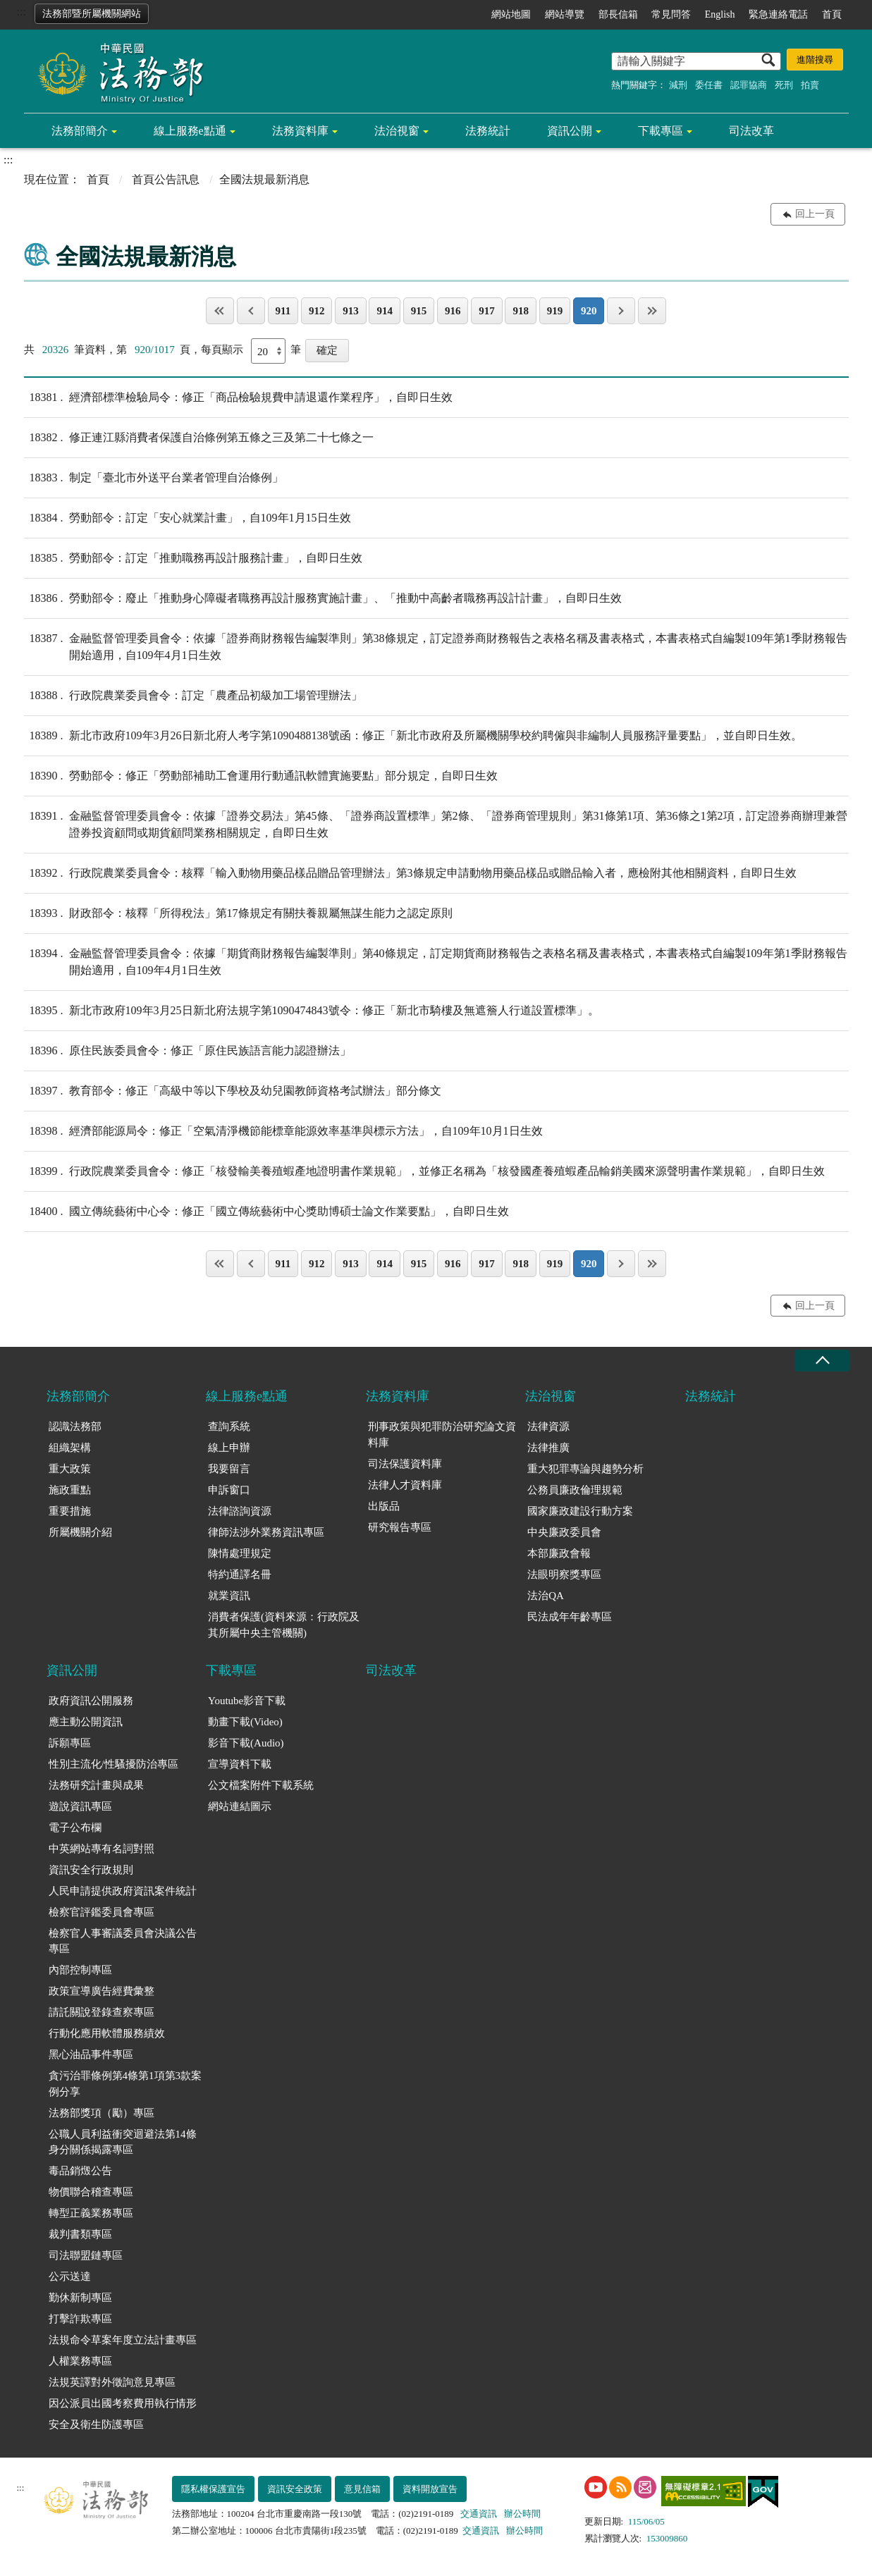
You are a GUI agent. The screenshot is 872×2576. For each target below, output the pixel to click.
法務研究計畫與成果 (96, 1785)
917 (487, 310)
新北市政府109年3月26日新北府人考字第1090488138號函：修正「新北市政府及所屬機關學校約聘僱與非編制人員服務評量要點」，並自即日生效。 (413, 735)
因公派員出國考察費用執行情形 (123, 2403)
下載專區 (660, 131)
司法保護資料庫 (405, 1463)
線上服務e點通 (190, 131)
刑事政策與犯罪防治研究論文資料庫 (442, 1434)
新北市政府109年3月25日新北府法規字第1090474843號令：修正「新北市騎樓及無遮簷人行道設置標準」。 (311, 1010)
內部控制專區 (80, 1970)
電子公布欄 (75, 1827)
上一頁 (251, 310)
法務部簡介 (79, 131)
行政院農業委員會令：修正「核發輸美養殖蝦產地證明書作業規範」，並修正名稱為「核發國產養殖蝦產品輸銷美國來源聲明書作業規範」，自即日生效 (424, 1171)
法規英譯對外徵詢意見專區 (112, 2382)
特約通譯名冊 (239, 1574)
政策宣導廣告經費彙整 (101, 1991)
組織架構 (70, 1447)
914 (384, 310)
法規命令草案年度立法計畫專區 (123, 2340)
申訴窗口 (229, 1490)
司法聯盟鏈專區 (86, 2255)
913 (351, 310)
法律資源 (548, 1426)
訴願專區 (70, 1743)
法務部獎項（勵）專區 (101, 2113)
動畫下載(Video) (245, 1721)
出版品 (384, 1506)
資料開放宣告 (430, 2489)
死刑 (784, 85)
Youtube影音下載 (246, 1700)
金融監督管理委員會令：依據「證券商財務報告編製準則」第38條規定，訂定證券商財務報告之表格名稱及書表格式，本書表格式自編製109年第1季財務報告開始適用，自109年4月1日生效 (435, 645)
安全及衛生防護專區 (96, 2424)
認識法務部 (75, 1426)
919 (555, 310)
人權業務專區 (80, 2361)
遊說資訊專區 (80, 1806)
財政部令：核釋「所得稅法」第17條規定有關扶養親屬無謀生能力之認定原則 (238, 913)
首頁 (832, 14)
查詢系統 (229, 1426)
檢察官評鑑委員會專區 (101, 1912)
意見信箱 (362, 2489)
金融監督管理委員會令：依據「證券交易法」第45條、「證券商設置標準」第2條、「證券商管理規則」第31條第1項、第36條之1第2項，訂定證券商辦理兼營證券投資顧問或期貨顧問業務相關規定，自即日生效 (435, 823)
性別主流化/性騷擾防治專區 (113, 1764)
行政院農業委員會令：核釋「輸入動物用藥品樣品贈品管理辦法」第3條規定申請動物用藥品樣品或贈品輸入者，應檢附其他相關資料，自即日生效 (410, 873)
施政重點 (70, 1490)
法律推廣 (548, 1447)
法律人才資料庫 (405, 1485)
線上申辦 (229, 1447)
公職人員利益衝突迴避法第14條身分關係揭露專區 (123, 2142)
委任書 (709, 85)
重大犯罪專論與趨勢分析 (585, 1468)
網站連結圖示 (239, 1806)
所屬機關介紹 (80, 1532)
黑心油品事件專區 (91, 2054)
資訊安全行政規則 (91, 1869)
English (720, 14)
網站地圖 (511, 14)
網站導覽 (564, 14)
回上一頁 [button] (815, 214)
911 (283, 310)
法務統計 (487, 131)
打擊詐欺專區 (80, 2318)
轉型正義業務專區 (91, 2213)
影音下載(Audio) (246, 1743)
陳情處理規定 (239, 1553)
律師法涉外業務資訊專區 (266, 1532)
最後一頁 (652, 310)
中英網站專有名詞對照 (101, 1848)
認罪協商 (748, 85)
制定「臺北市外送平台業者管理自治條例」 (153, 477)
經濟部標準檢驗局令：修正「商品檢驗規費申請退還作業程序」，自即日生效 (238, 397)
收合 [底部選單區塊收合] (821, 1361)
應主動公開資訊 (86, 1721)
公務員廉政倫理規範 (574, 1490)
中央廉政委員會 (564, 1532)
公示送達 (70, 2276)
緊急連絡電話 (778, 14)
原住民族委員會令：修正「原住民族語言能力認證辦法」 (187, 1050)
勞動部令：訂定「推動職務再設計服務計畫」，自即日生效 (193, 558)
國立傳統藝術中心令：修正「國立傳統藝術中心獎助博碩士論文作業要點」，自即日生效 (266, 1211)
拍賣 (810, 85)
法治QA (545, 1595)
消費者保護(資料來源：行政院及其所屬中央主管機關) (284, 1625)
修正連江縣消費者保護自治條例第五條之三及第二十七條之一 (199, 437)
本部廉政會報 (559, 1553)
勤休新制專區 (80, 2297)
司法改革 (751, 131)
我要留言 (229, 1468)
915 (419, 310)
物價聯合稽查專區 (91, 2192)
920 (589, 310)
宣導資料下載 (239, 1764)
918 (520, 310)
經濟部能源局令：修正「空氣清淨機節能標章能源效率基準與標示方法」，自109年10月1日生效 (283, 1131)
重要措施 (70, 1511)
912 (317, 310)
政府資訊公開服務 (91, 1700)
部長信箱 (618, 14)
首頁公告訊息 (165, 179)
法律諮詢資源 (239, 1511)
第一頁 (220, 310)
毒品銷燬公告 (80, 2170)
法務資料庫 (300, 131)
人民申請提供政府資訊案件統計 (123, 1891)
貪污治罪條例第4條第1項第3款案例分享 (125, 2083)
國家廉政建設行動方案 (580, 1511)
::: (21, 12)
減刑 (678, 85)
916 (453, 310)
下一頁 (621, 310)
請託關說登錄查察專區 (101, 2012)
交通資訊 (478, 2513)
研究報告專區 (399, 1527)
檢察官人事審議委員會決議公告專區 (123, 1941)
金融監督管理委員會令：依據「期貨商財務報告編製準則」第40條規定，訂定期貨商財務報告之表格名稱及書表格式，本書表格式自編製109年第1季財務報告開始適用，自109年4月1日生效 (435, 960)
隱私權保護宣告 (213, 2489)
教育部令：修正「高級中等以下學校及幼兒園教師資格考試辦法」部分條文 (232, 1091)
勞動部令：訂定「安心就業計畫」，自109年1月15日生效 (187, 518)
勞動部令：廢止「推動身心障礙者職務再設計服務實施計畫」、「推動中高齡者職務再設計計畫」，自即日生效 (323, 598)
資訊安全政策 (294, 2489)
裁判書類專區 (80, 2234)
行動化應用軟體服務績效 (107, 2033)
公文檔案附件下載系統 (261, 1785)
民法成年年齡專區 (569, 1616)
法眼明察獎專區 (564, 1574)
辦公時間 (522, 2513)
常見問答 (671, 14)
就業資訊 (229, 1595)
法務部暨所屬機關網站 (91, 13)
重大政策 (70, 1468)
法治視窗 (396, 131)
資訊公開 (569, 131)
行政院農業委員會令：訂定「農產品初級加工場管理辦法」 (193, 695)
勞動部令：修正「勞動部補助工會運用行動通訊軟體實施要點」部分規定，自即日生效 (261, 776)
